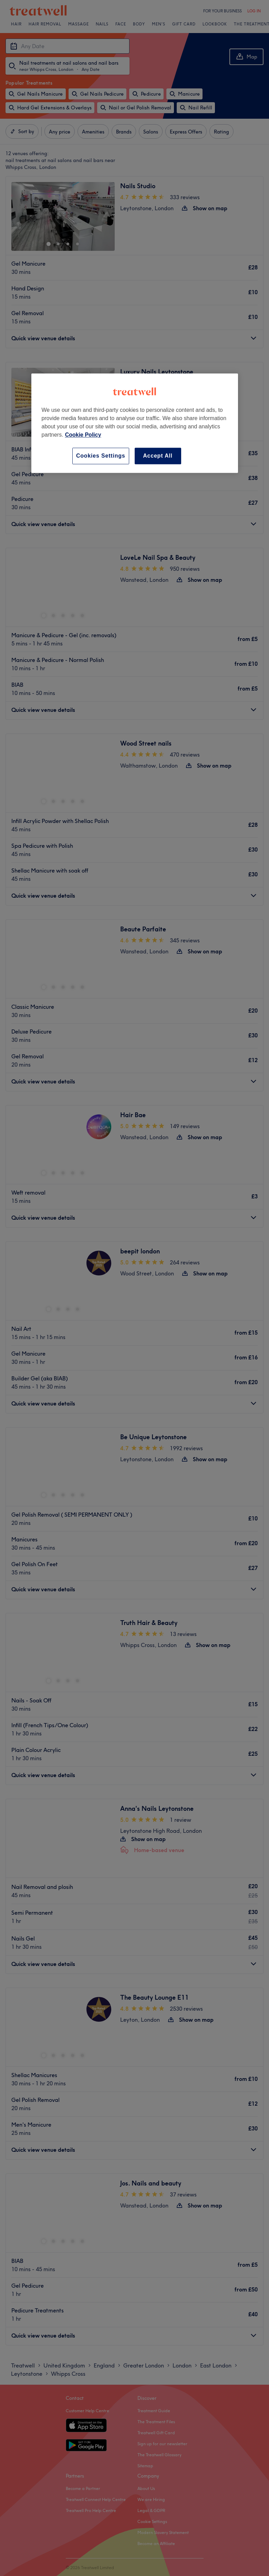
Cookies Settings (100, 456)
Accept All (158, 456)
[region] (134, 423)
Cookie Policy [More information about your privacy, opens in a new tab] (83, 435)
